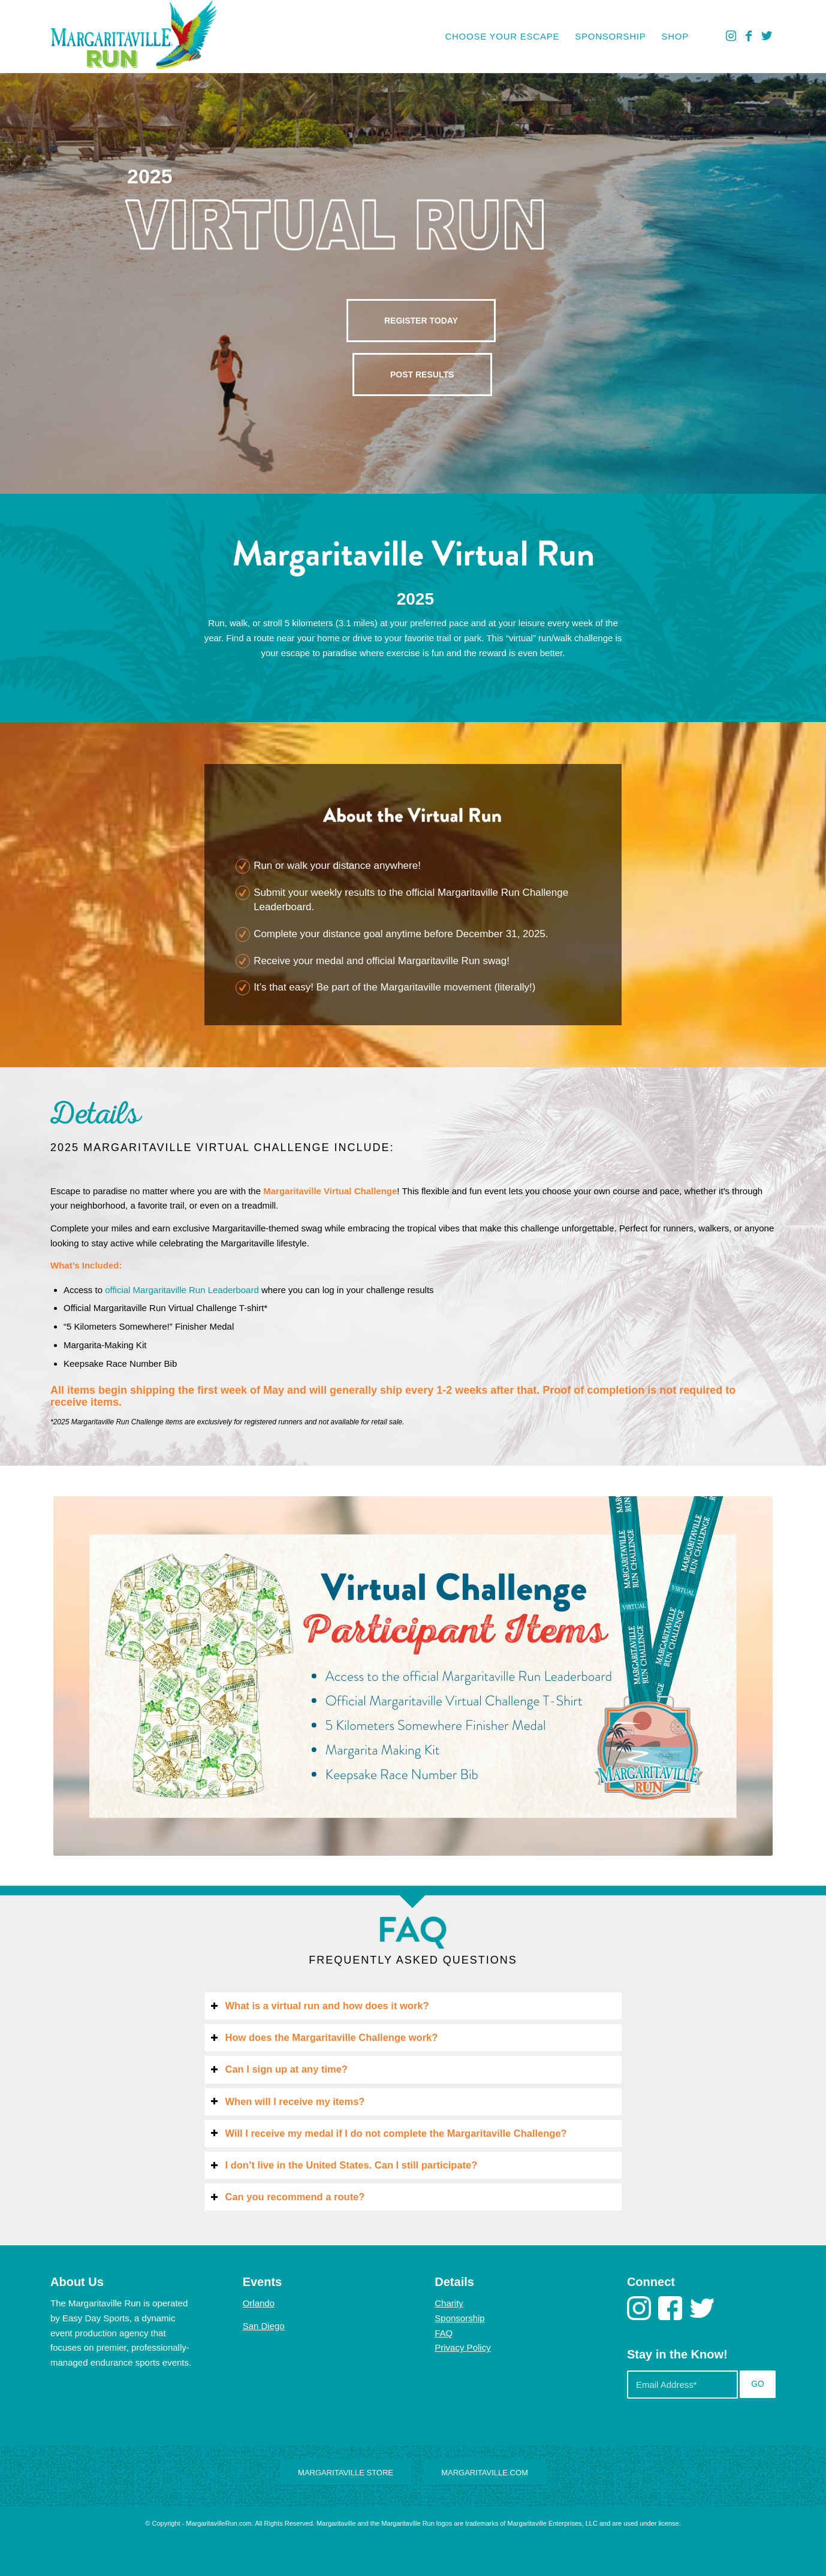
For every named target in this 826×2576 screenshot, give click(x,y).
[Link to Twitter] (767, 36)
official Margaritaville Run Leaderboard (182, 1290)
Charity (449, 2303)
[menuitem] (502, 37)
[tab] (413, 2006)
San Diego (264, 2326)
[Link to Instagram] (731, 36)
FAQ (444, 2333)
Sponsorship (459, 2318)
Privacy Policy (462, 2347)
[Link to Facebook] (749, 36)
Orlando (259, 2303)
